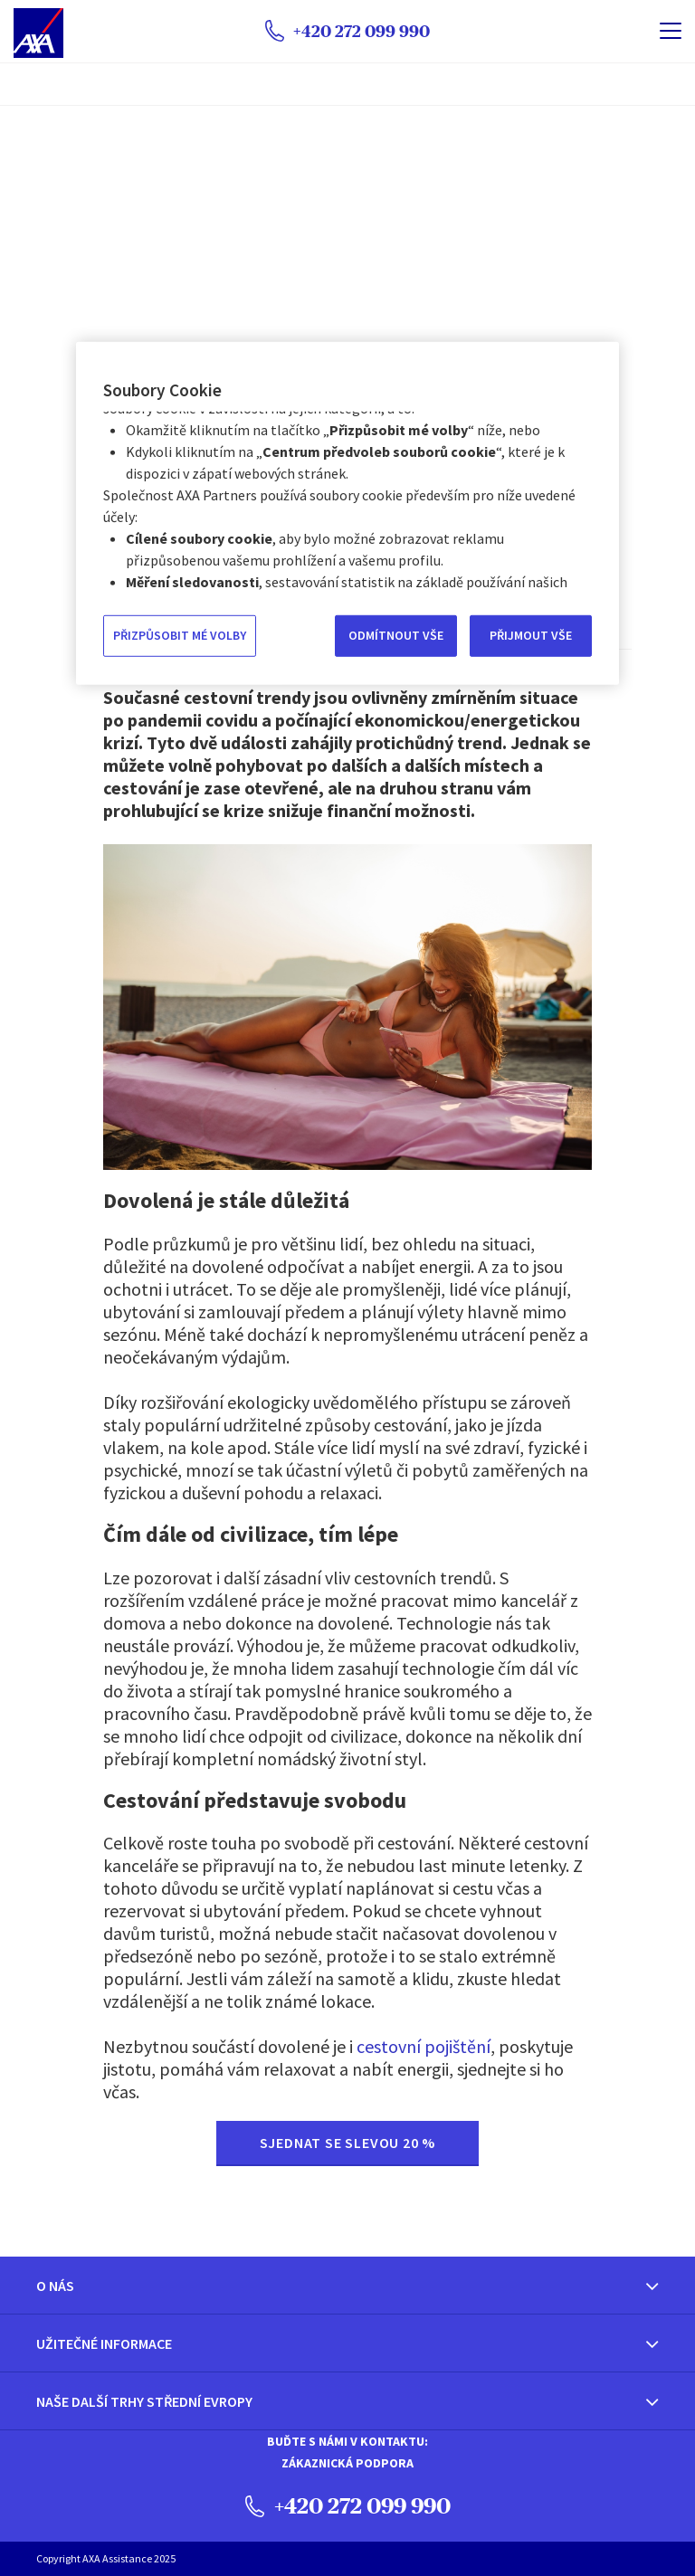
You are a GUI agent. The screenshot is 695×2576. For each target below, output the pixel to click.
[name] (670, 31)
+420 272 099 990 (348, 2505)
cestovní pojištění (423, 2046)
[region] (347, 513)
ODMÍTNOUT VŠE (395, 635)
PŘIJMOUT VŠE (531, 635)
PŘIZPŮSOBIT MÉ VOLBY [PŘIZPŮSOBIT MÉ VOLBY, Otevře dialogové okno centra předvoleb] (179, 635)
